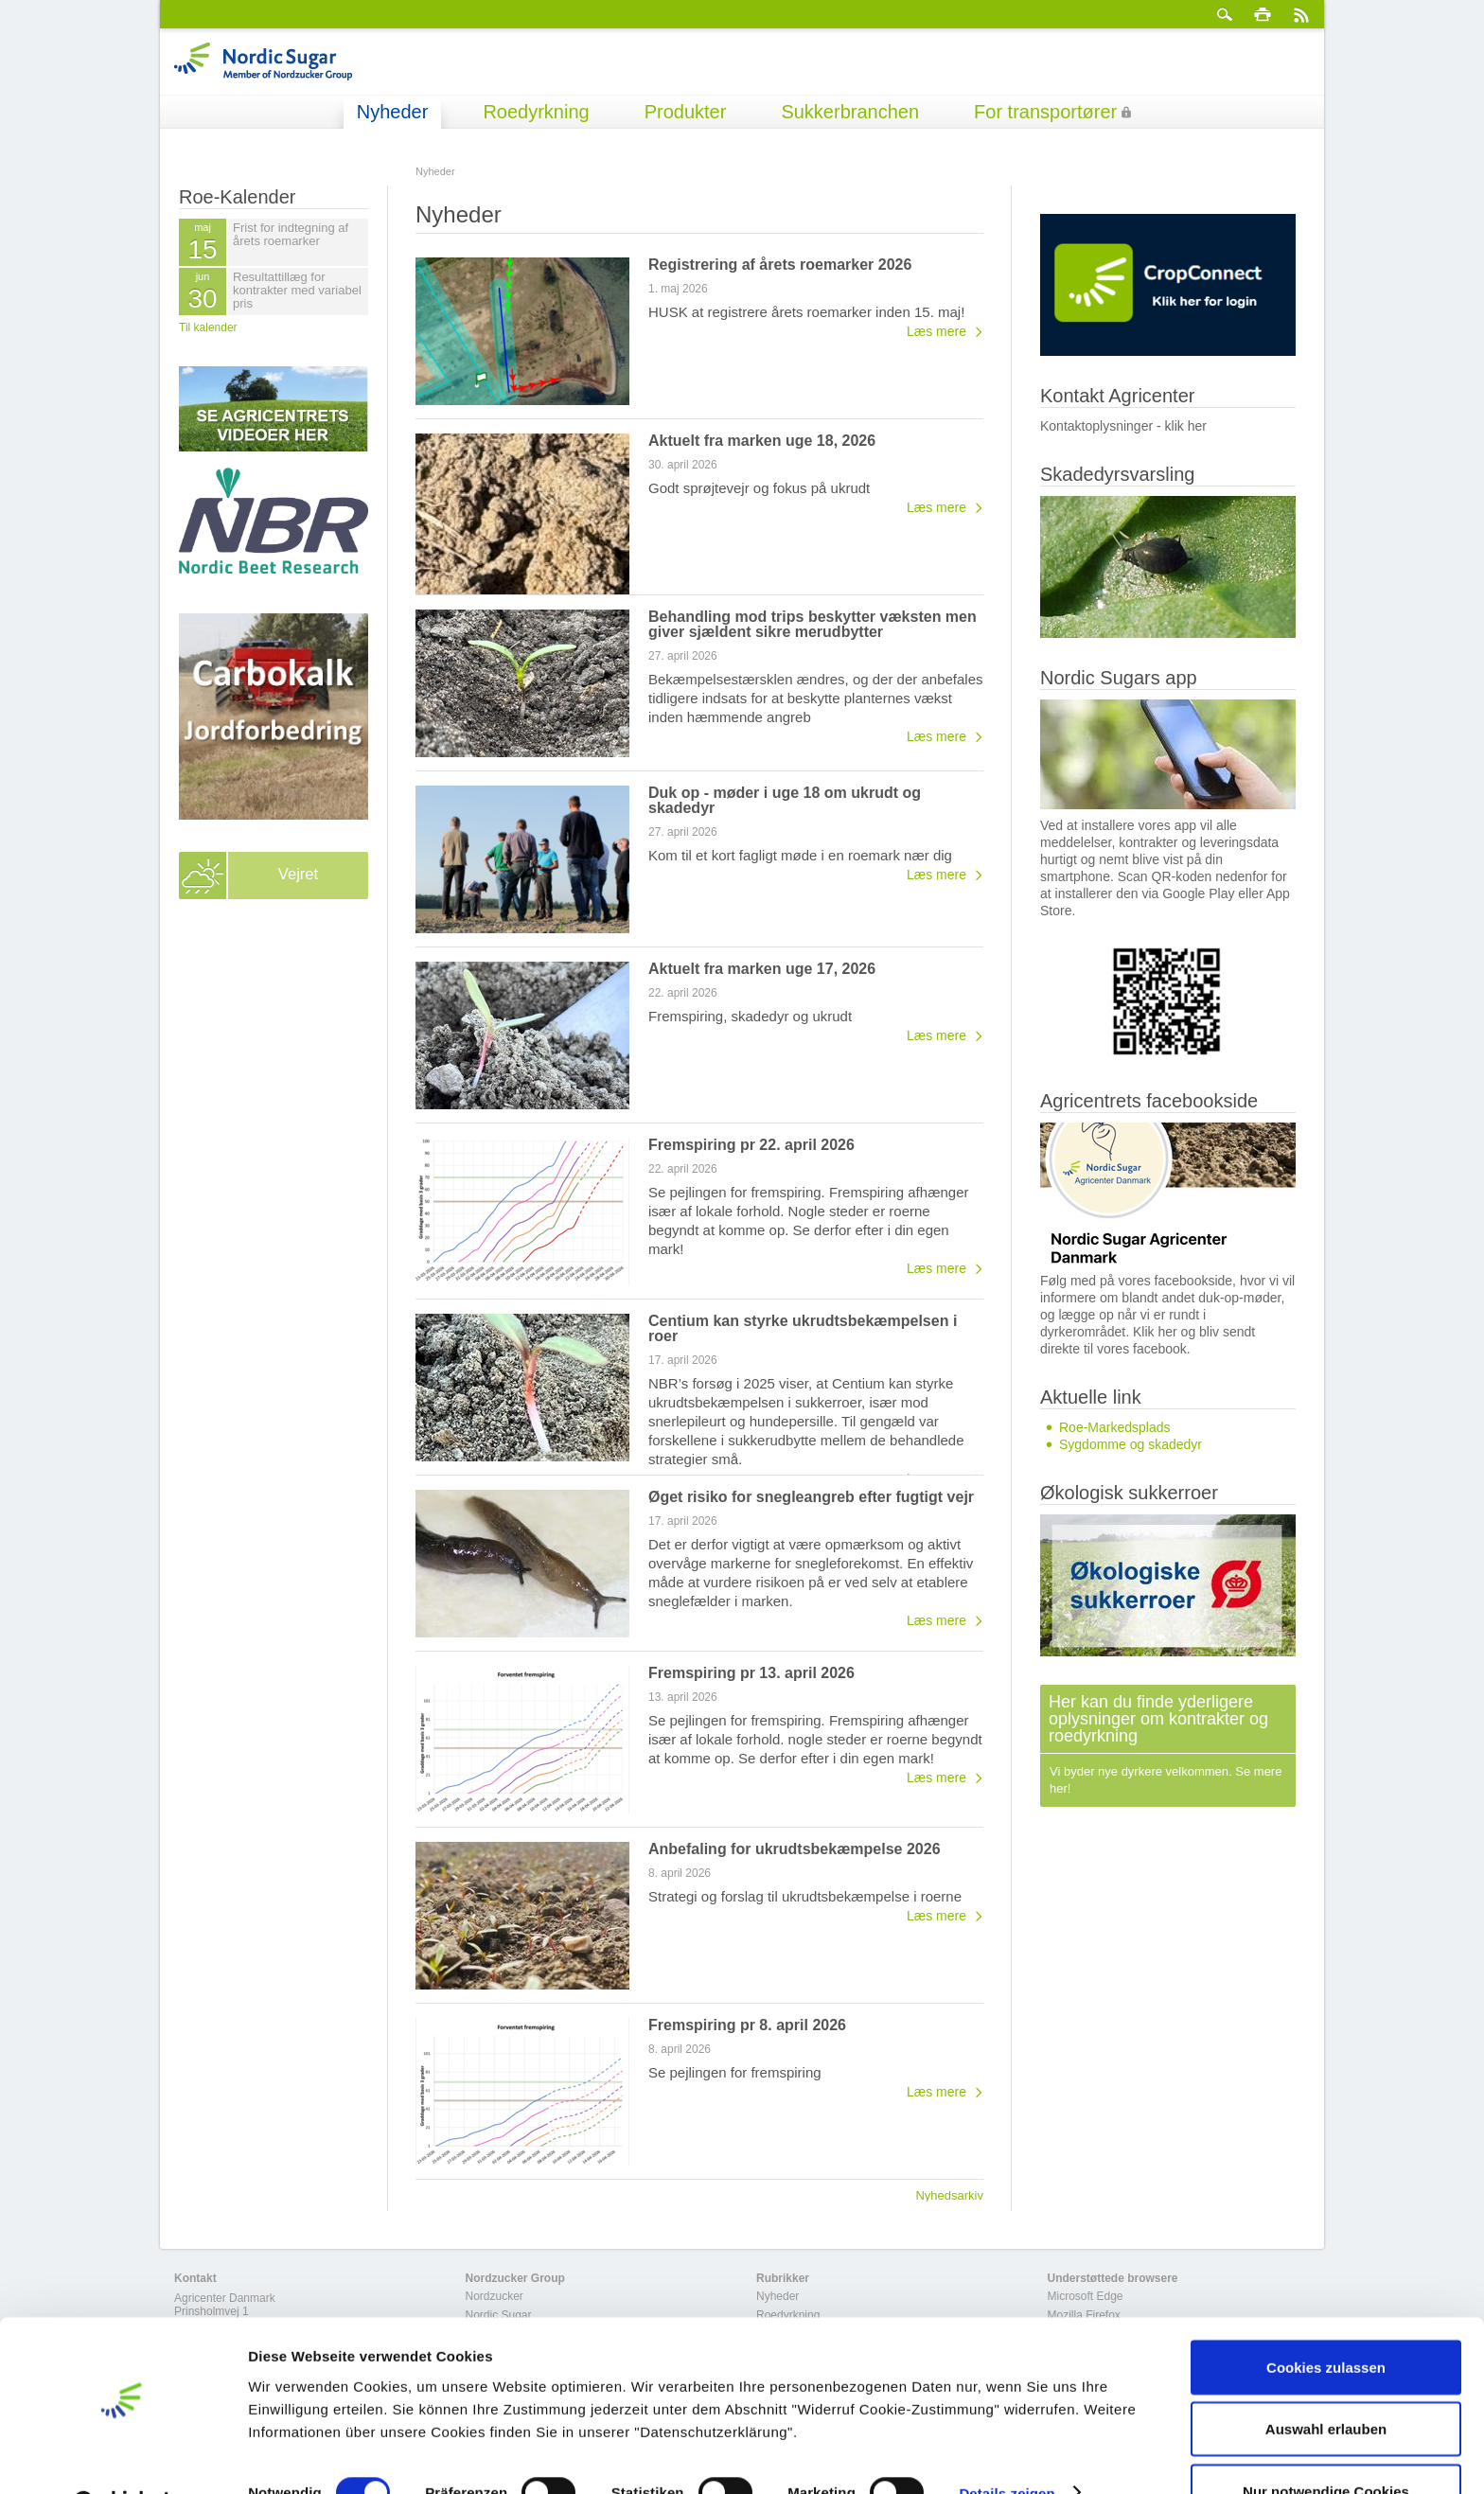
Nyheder (393, 111)
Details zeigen (1006, 2445)
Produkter (686, 111)
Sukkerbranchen (850, 111)
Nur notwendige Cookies (1326, 2443)
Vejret (298, 875)
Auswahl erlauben (1326, 2382)
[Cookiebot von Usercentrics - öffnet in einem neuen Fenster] (122, 2457)
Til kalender (208, 327)
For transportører (1045, 111)
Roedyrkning (536, 111)
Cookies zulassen (1326, 2319)
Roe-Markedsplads (1115, 1427)
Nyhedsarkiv (949, 2195)
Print (1262, 14)
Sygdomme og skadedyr (1130, 1444)
